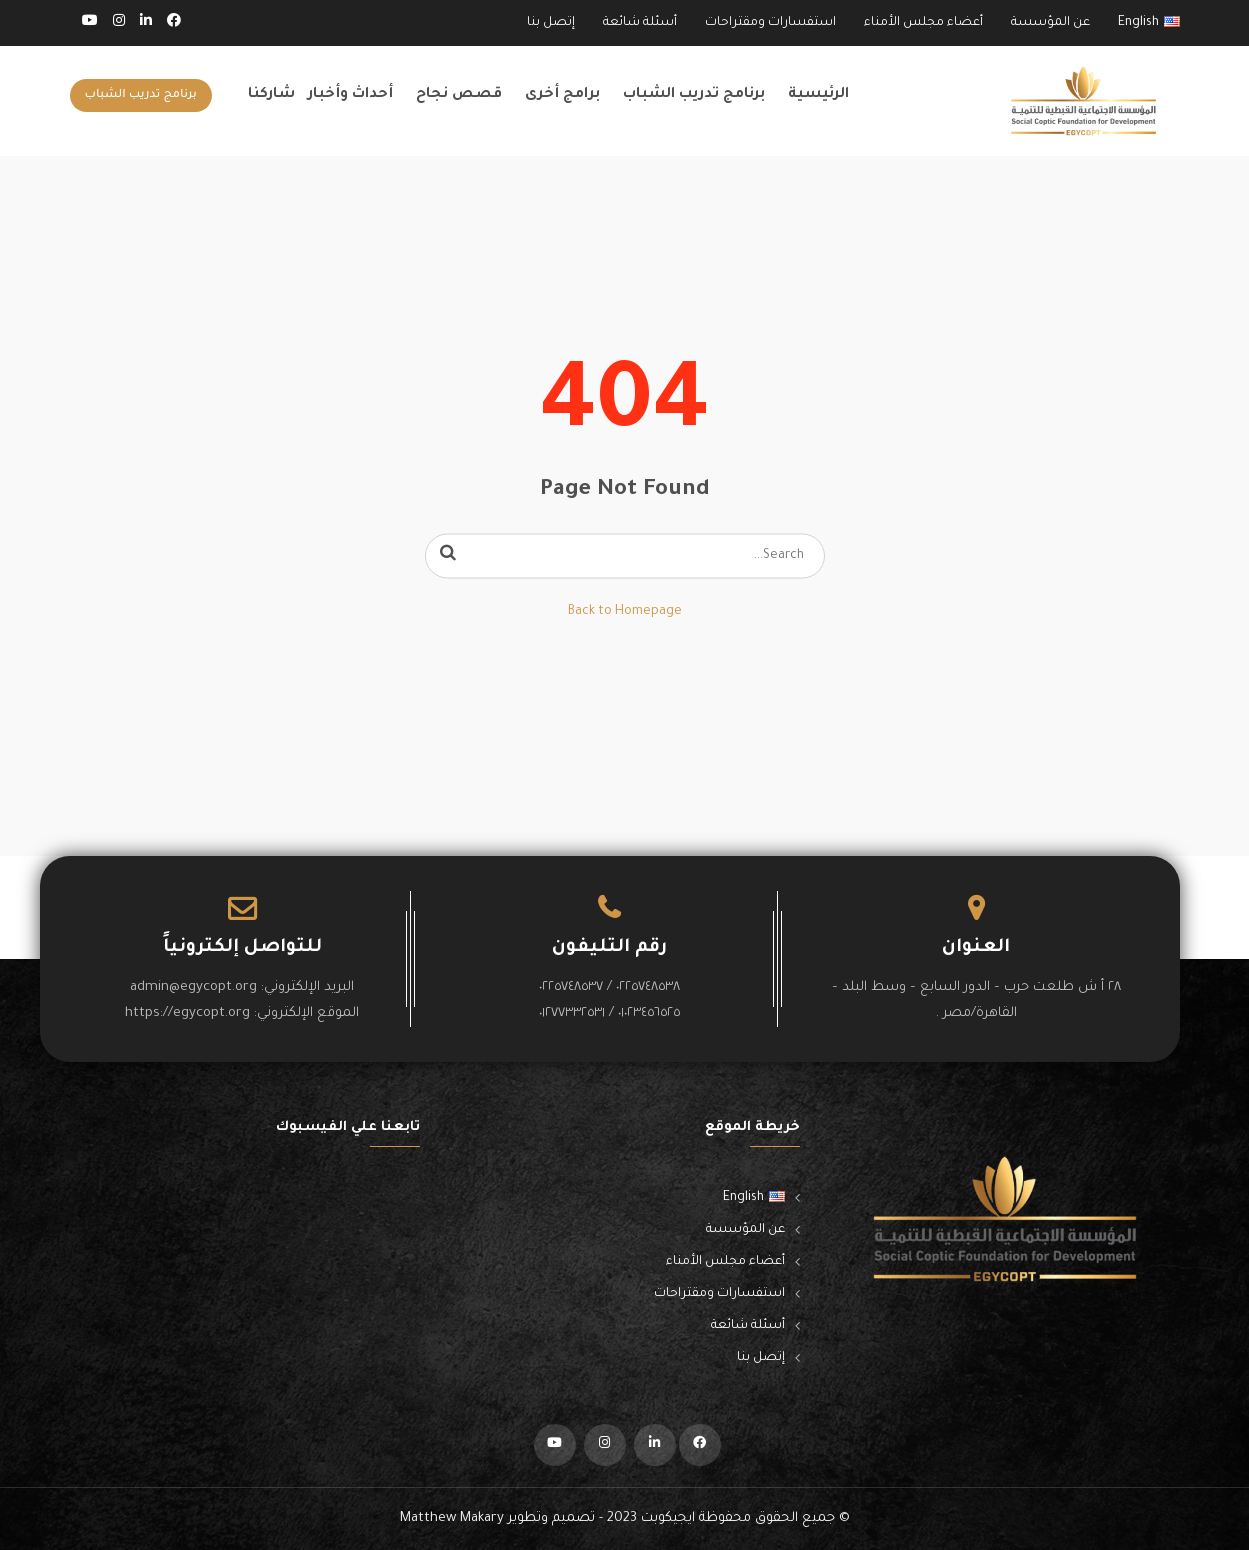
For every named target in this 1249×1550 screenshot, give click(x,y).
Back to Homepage (625, 612)
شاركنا (271, 95)
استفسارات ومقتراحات (770, 23)
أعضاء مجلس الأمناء (923, 23)
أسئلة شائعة (640, 23)
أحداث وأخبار (350, 95)
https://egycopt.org (187, 1013)
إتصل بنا (551, 23)
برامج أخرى (562, 95)
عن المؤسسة (1050, 23)
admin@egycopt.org (193, 987)
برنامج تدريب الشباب (694, 95)
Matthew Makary (452, 1518)
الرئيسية (818, 95)
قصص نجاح (459, 95)
